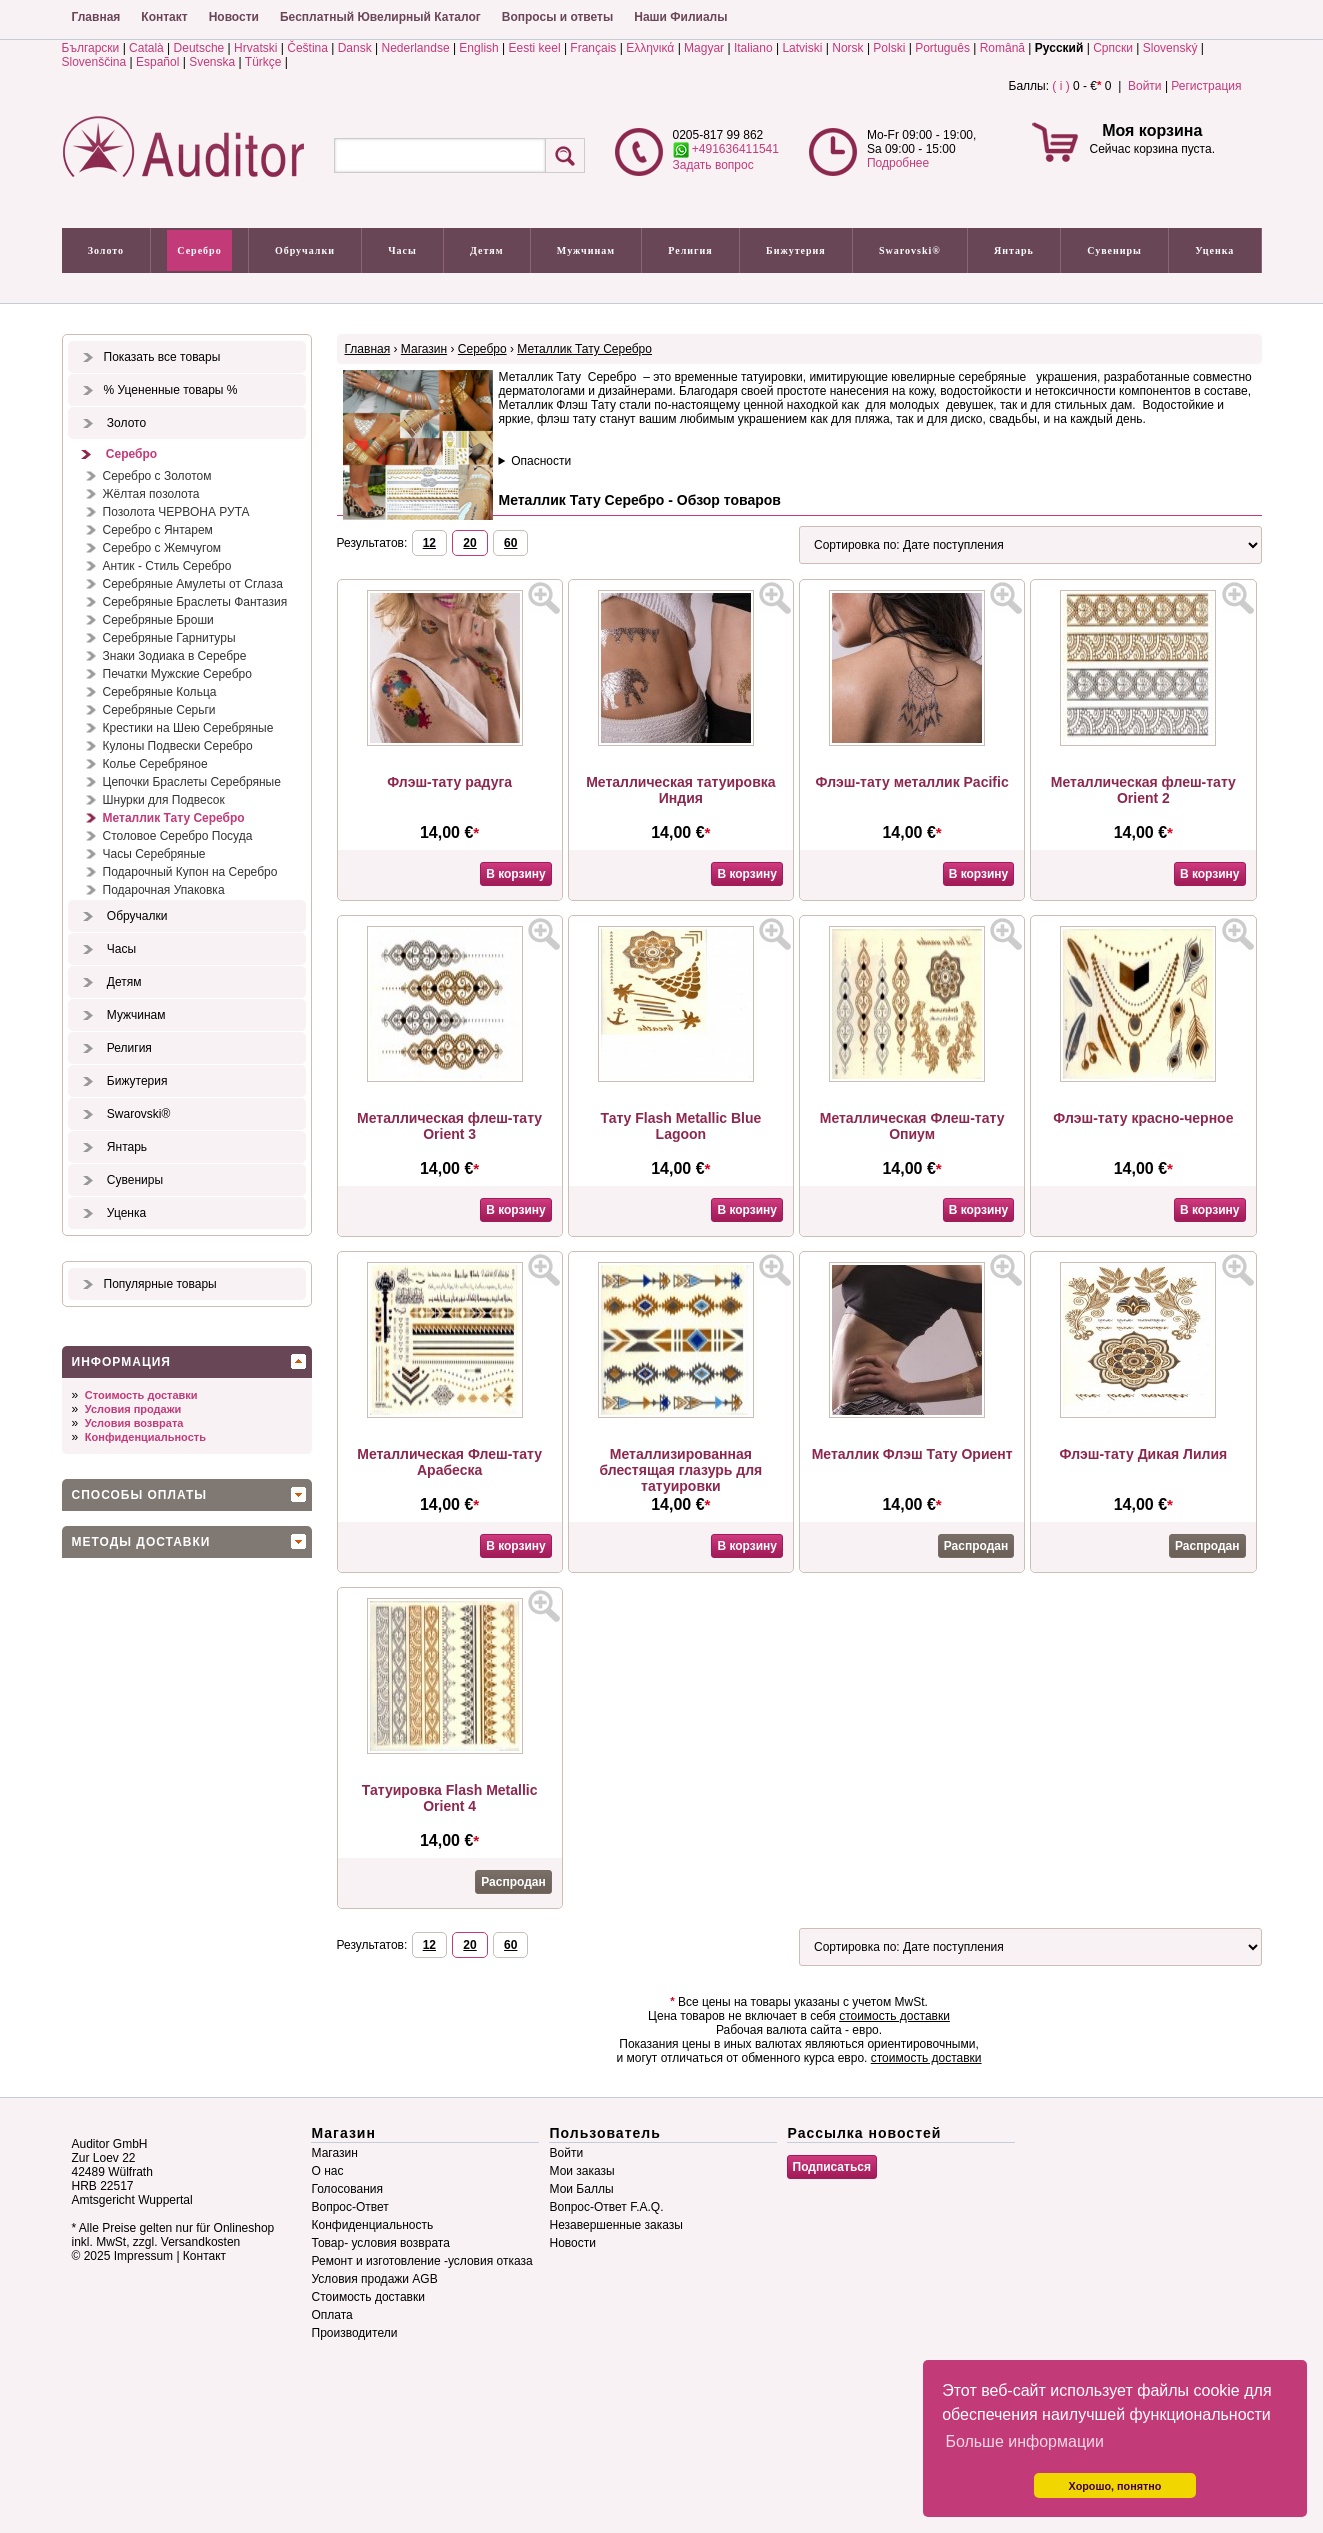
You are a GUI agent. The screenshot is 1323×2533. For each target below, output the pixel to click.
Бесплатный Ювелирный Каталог (380, 17)
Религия (690, 250)
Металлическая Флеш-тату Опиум (912, 1126)
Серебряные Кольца (160, 692)
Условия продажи (133, 1409)
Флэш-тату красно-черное (1143, 1118)
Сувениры (1114, 250)
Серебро (199, 250)
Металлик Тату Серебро (174, 818)
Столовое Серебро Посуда (178, 836)
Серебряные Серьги (159, 710)
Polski (889, 48)
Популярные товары (160, 1284)
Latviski (802, 48)
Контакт (164, 17)
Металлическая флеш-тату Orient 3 (449, 1126)
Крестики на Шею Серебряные (188, 728)
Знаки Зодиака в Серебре (175, 656)
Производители (355, 2333)
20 (469, 543)
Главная (96, 17)
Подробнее (898, 163)
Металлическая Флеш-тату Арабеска (449, 1462)
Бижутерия (796, 250)
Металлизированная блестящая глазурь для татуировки (680, 1470)
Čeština (307, 48)
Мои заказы (582, 2171)
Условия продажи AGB (375, 2279)
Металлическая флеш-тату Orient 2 (1143, 790)
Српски (1113, 48)
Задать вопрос (713, 165)
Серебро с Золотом (157, 476)
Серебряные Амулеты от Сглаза (193, 584)
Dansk (355, 48)
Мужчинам (586, 250)
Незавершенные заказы (616, 2225)
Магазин (424, 349)
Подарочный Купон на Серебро (190, 872)
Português (942, 48)
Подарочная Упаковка (164, 890)
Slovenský (1170, 48)
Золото (106, 250)
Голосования (347, 2189)
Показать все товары (162, 357)
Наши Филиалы (680, 17)
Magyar (704, 48)
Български (91, 48)
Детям (486, 250)
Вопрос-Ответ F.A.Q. (607, 2207)
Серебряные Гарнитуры (169, 638)
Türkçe (263, 62)
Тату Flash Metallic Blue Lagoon (680, 1126)
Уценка (1214, 250)
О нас (328, 2171)
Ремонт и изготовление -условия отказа (422, 2261)
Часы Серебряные (154, 854)
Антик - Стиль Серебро (167, 566)
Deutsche (199, 48)
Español (157, 62)
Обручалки (305, 250)
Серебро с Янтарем (158, 530)
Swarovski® (910, 250)
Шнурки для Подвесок (164, 800)
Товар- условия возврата (381, 2243)
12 (429, 543)
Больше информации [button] (1024, 2441)
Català (146, 48)
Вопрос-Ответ (350, 2207)
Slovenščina (94, 62)
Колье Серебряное (155, 764)
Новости (234, 17)
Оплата (332, 2315)
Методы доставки (141, 1542)
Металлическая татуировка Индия (680, 790)
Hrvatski (255, 48)
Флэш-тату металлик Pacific (912, 782)
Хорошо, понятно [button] (1115, 2486)
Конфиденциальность (145, 1437)
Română (1002, 48)
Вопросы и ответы (557, 17)
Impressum (143, 2256)
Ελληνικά (650, 48)
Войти (1145, 86)
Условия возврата (134, 1423)
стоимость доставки (894, 2016)
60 (510, 543)
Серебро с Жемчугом (162, 548)
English (478, 48)
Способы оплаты (140, 1495)
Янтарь (1014, 250)
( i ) (1060, 86)
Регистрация (1206, 86)
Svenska (212, 62)
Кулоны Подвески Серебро (178, 746)
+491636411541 (726, 149)
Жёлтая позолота (151, 494)
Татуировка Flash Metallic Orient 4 (450, 1798)
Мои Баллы (582, 2189)
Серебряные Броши (158, 620)
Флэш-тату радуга (449, 782)
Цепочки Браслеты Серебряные (192, 782)
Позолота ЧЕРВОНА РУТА (176, 512)
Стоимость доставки (141, 1395)
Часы (402, 250)
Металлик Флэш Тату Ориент (912, 1454)
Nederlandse (416, 48)
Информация (121, 1362)
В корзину (516, 874)
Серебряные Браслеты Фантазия (195, 602)
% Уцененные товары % (171, 390)
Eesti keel (535, 48)
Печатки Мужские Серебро (177, 674)
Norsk (847, 48)
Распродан (976, 1546)
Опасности (541, 461)
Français (593, 48)
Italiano (753, 48)
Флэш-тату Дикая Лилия (1144, 1454)
